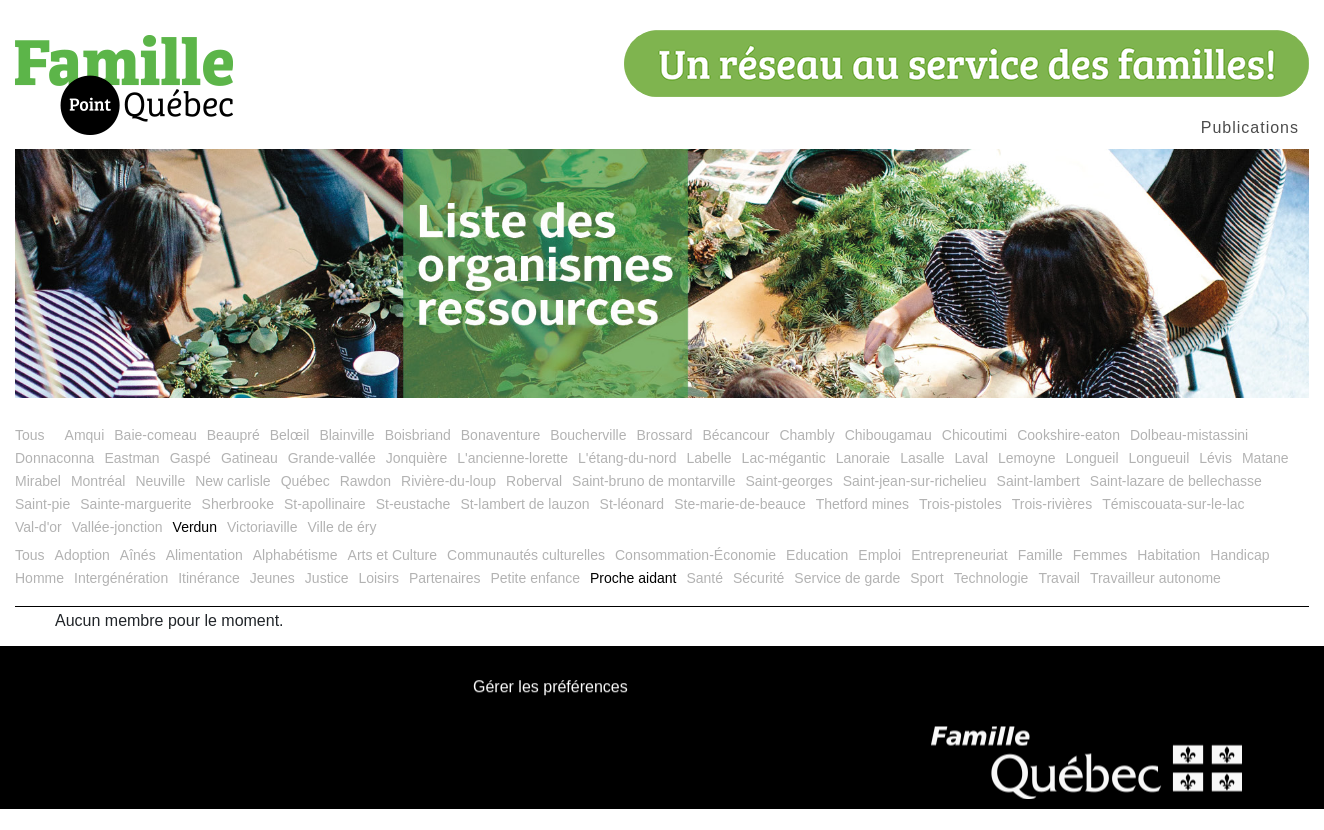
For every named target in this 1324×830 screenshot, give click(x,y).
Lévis (1215, 479)
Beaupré (233, 456)
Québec (305, 502)
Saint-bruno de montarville (653, 502)
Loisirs (378, 599)
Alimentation (204, 576)
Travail (1059, 599)
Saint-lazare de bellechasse (1176, 502)
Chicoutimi (974, 456)
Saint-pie (42, 525)
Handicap (1239, 576)
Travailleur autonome (1155, 599)
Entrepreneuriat (959, 576)
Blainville (346, 456)
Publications (1250, 127)
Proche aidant (633, 599)
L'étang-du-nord (627, 479)
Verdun (195, 548)
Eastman (131, 479)
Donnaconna (54, 479)
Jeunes (272, 599)
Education (817, 576)
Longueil (1092, 479)
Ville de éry (341, 548)
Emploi (879, 576)
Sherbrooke (238, 525)
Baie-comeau (155, 456)
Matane (1265, 479)
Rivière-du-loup (448, 502)
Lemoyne (1027, 479)
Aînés (138, 576)
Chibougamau (888, 456)
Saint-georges (788, 502)
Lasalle (922, 479)
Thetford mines (862, 525)
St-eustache (413, 525)
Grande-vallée (332, 479)
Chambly (806, 456)
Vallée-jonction (117, 548)
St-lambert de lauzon (524, 525)
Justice (327, 599)
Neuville (160, 502)
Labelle (708, 479)
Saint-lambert (1038, 502)
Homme (39, 599)
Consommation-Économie (695, 576)
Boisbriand (418, 456)
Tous (30, 456)
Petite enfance (535, 599)
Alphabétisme (295, 576)
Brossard (664, 456)
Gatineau (249, 479)
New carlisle (232, 502)
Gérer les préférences (550, 708)
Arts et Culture (392, 576)
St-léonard (632, 525)
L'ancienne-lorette (512, 479)
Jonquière (417, 479)
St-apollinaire (325, 525)
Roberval (534, 502)
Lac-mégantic (784, 479)
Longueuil (1159, 479)
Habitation (1168, 576)
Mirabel (38, 502)
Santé (704, 599)
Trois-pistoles (960, 525)
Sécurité (758, 599)
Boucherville (588, 456)
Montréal (98, 502)
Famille (1040, 576)
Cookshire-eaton (1068, 456)
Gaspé (190, 479)
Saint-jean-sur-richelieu (915, 502)
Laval (971, 479)
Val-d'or (38, 548)
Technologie (991, 599)
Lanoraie (863, 479)
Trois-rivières (1052, 525)
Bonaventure (500, 456)
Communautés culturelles (526, 576)
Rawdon (365, 502)
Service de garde (847, 599)
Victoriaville (262, 548)
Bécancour (735, 456)
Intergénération (121, 599)
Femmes (1100, 576)
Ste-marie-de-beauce (740, 525)
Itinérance (208, 599)
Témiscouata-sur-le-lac (1173, 525)
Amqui (85, 456)
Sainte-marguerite (135, 525)
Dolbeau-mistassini (1189, 456)
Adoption (82, 576)
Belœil (290, 456)
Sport (926, 599)
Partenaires (445, 599)
